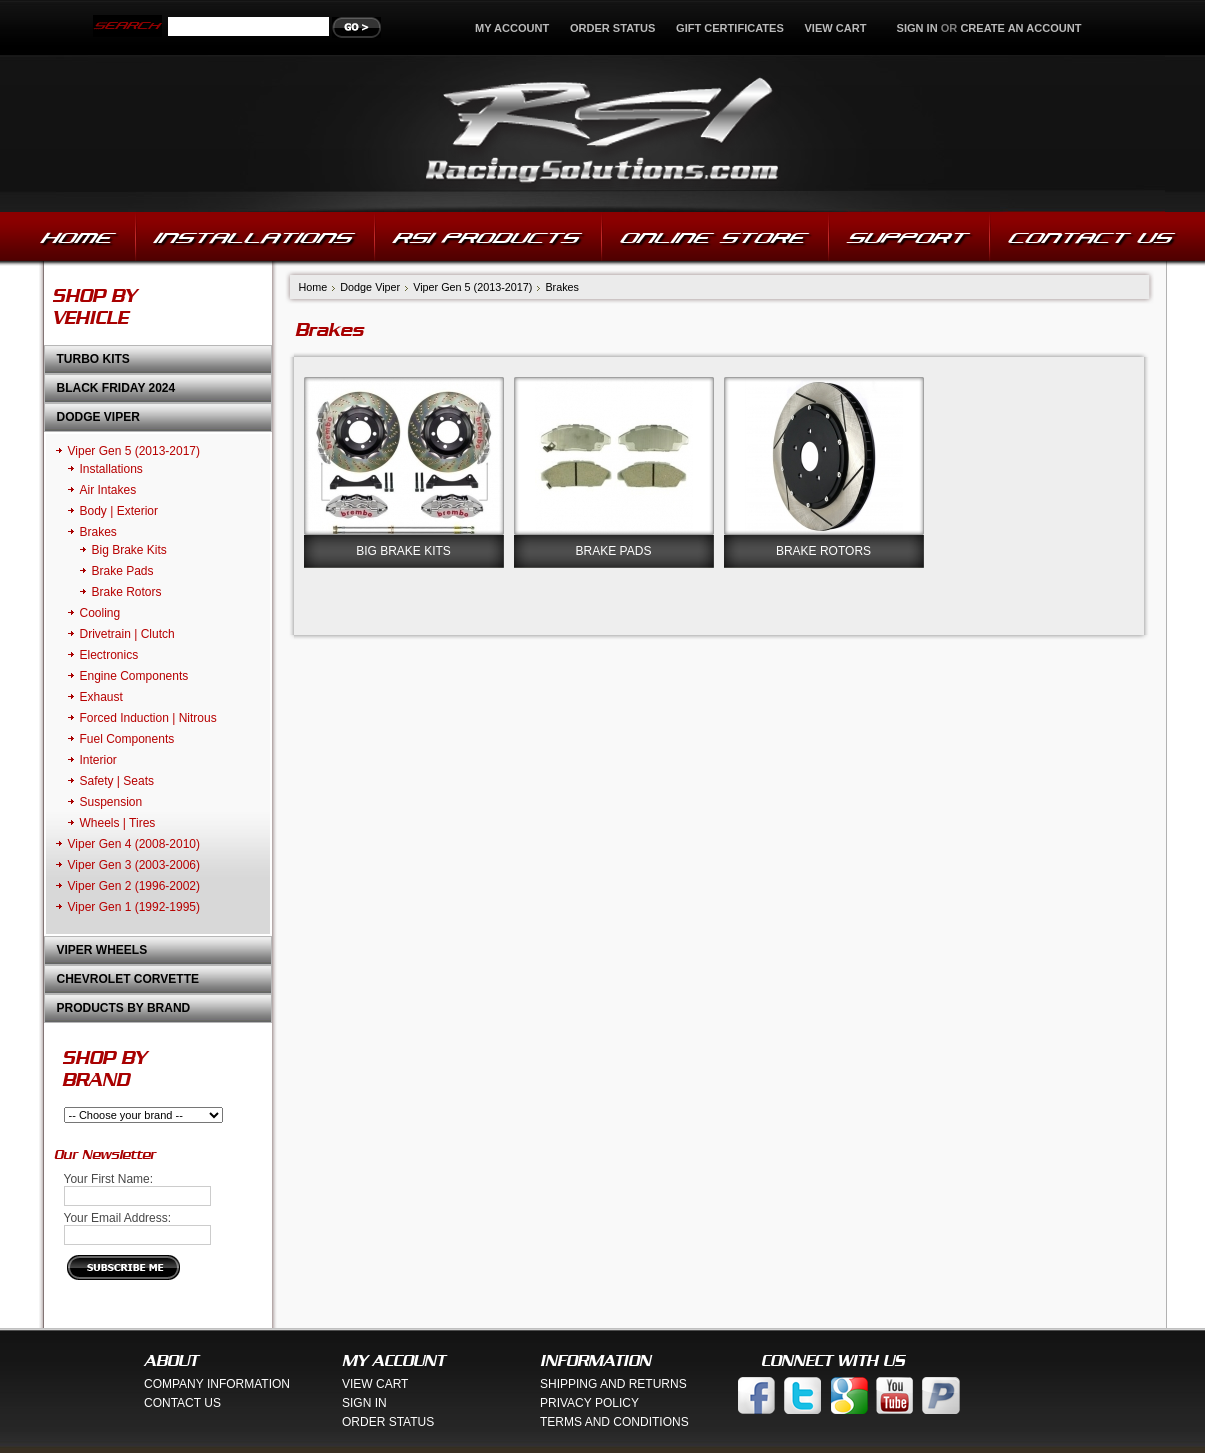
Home (313, 287)
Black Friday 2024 (116, 388)
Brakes (98, 532)
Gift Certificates (730, 28)
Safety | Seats (117, 781)
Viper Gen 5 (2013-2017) (134, 451)
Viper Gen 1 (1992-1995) (134, 907)
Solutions (602, 133)
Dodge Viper (98, 417)
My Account (512, 28)
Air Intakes (108, 490)
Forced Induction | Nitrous (148, 718)
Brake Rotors (127, 592)
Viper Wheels (102, 950)
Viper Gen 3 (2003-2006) (134, 865)
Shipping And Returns (613, 1384)
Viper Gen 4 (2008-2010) (134, 844)
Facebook (757, 1395)
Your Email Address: (118, 1218)
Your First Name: (109, 1179)
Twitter (803, 1395)
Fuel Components (127, 739)
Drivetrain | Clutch (127, 634)
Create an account (1020, 28)
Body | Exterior (119, 511)
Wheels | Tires (118, 823)
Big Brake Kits (129, 550)
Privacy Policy (589, 1403)
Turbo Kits (93, 359)
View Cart (836, 28)
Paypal (941, 1395)
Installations (111, 469)
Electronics (109, 655)
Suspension (111, 802)
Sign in (917, 28)
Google (849, 1395)
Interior (98, 760)
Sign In (364, 1403)
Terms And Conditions (614, 1422)
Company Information (217, 1384)
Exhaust (101, 697)
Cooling (100, 613)
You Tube (895, 1395)
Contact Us (182, 1403)
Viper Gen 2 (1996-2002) (134, 886)
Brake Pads (123, 571)
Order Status (613, 28)
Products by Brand (124, 1008)
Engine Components (134, 676)
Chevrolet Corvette (128, 979)
